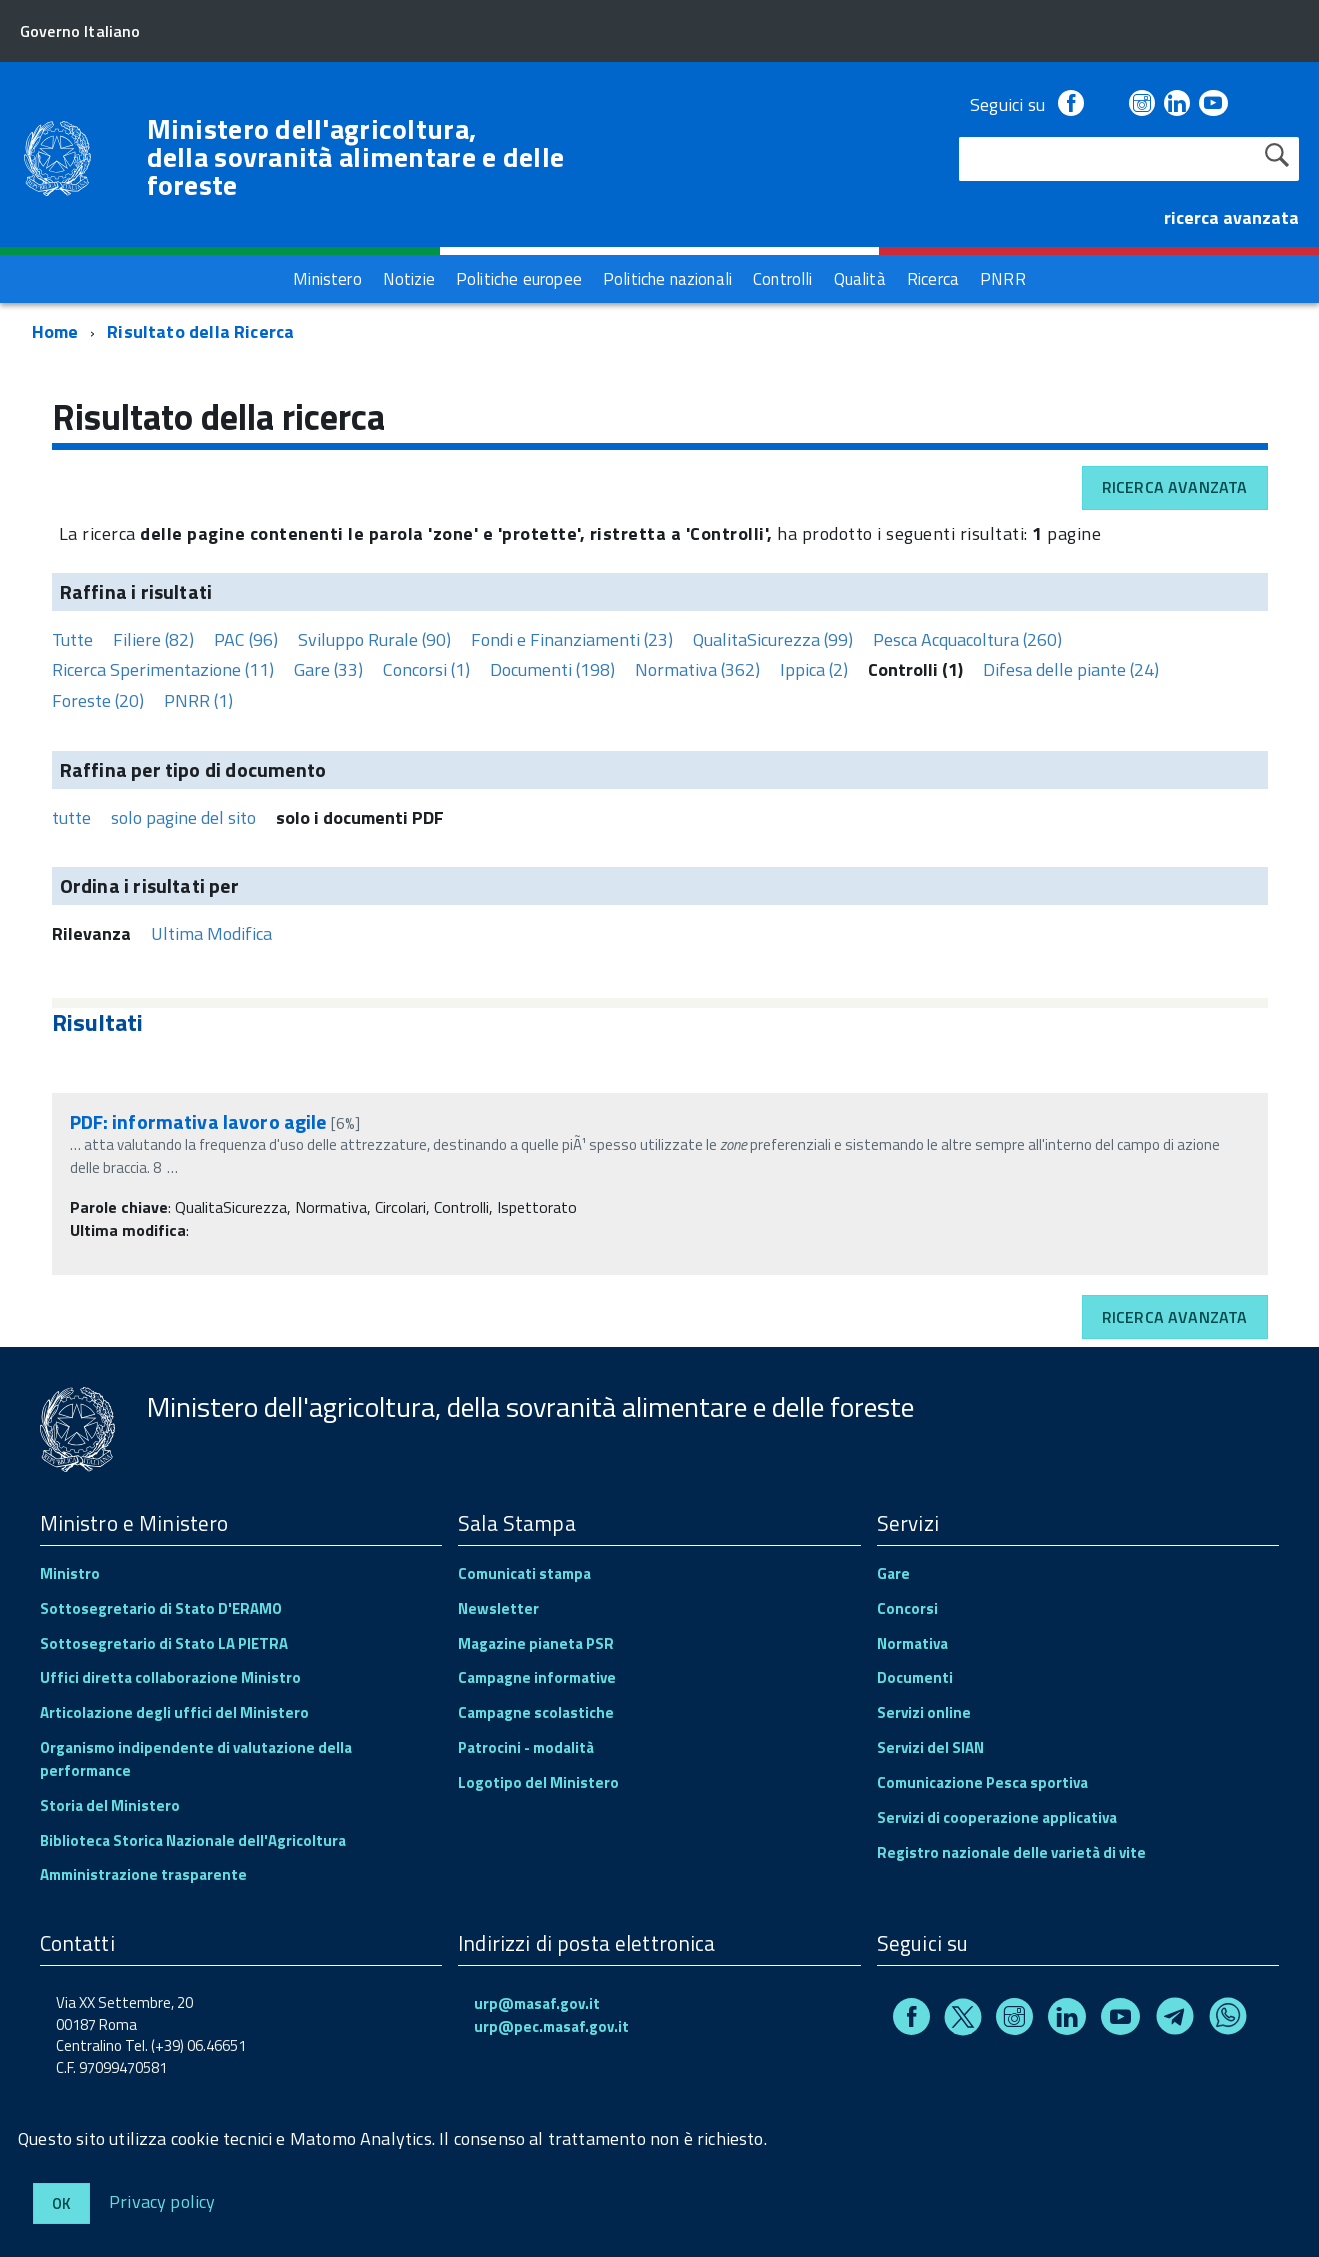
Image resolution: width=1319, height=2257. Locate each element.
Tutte (72, 639)
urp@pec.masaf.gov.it (551, 2026)
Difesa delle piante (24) (1071, 669)
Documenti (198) (552, 669)
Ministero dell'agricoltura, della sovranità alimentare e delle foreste (356, 157)
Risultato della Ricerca (200, 331)
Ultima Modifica (211, 933)
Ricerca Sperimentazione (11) (163, 669)
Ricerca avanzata (1175, 487)
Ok (61, 2203)
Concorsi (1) (426, 669)
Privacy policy (162, 2200)
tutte (71, 817)
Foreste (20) (98, 700)
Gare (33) (328, 669)
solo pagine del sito (183, 817)
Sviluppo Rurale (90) (374, 639)
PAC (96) (246, 639)
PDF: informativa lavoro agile (198, 1121)
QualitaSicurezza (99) (773, 639)
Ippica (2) (814, 669)
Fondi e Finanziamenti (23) (572, 639)
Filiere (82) (153, 639)
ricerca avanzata (1231, 217)
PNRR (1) (198, 700)
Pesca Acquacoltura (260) (967, 639)
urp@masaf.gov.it (537, 2003)
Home (55, 331)
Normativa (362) (697, 669)
